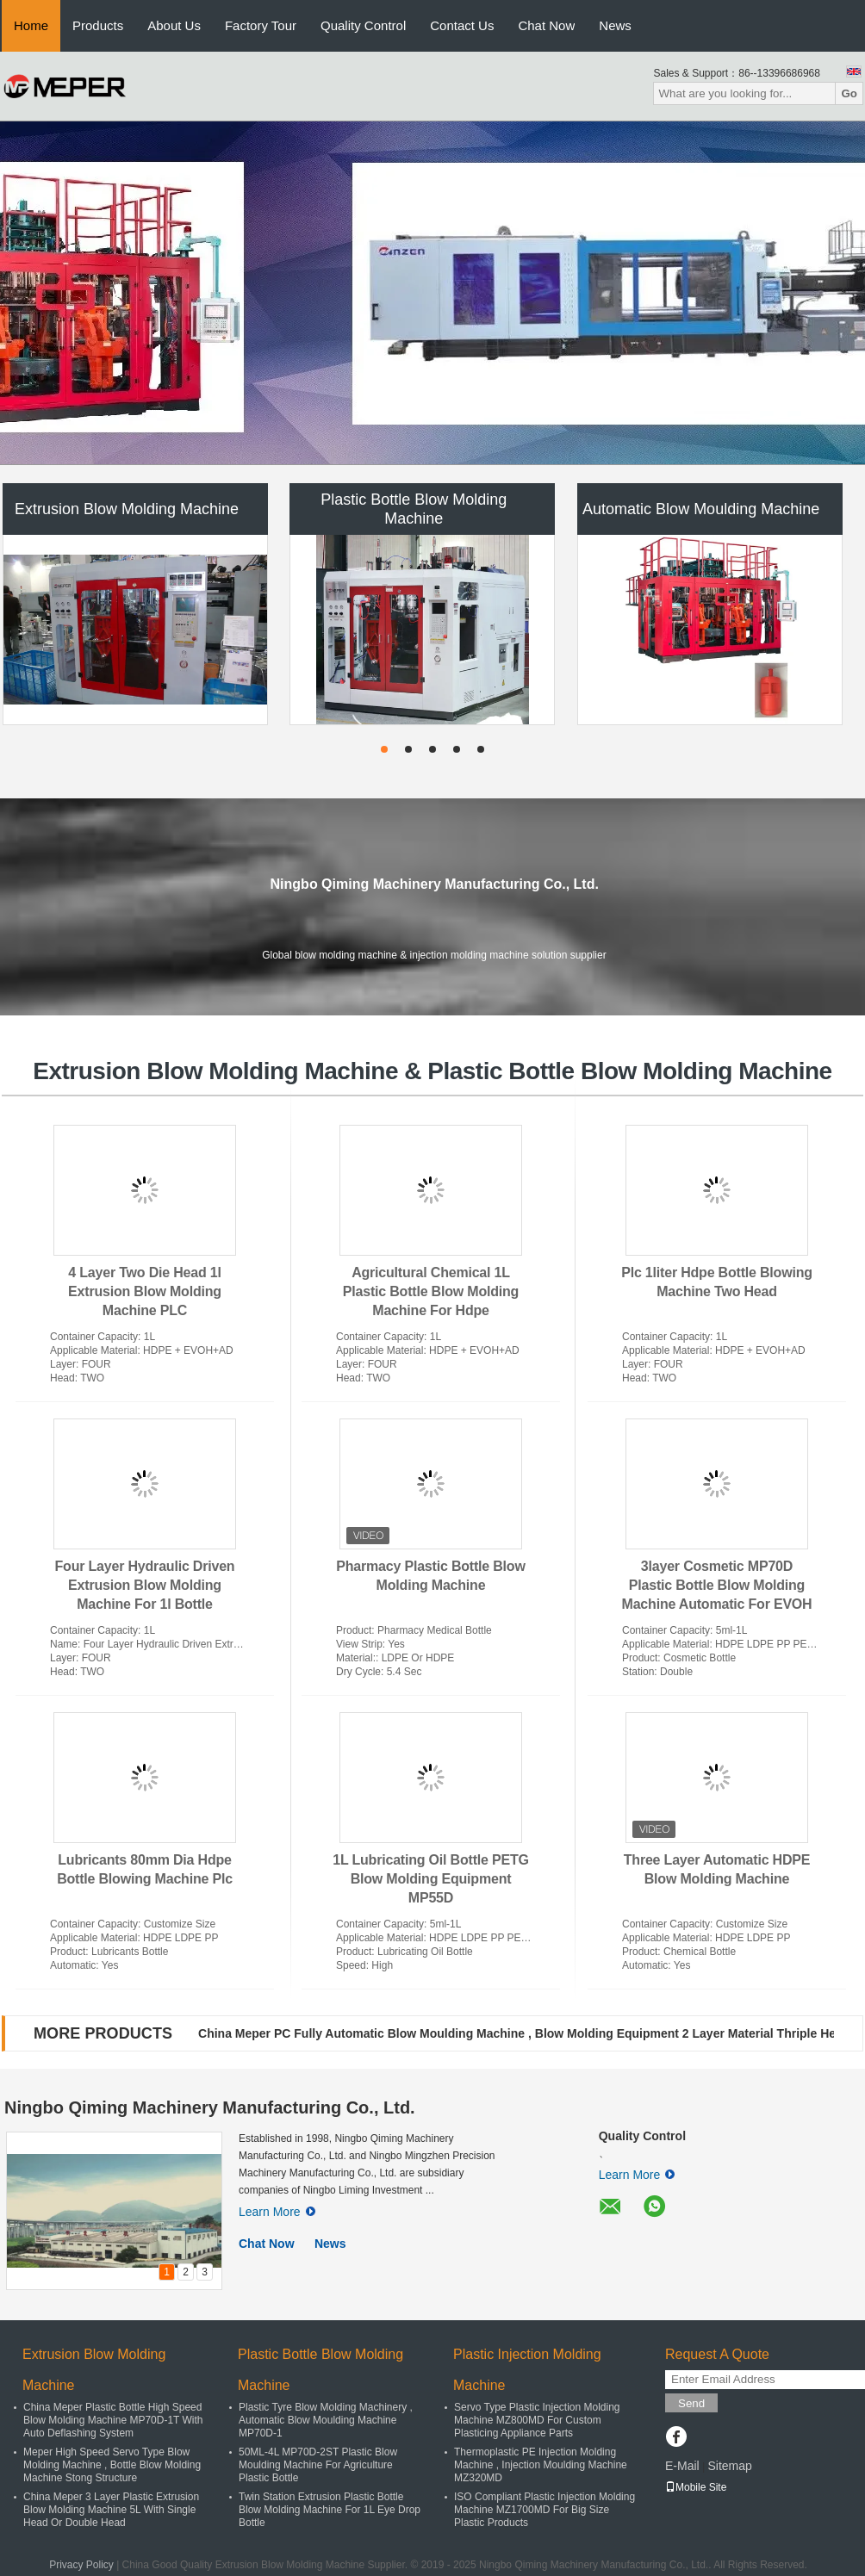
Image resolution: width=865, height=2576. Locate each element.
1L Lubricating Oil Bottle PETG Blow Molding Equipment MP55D (431, 1879)
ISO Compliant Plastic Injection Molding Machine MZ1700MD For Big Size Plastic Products (544, 2510)
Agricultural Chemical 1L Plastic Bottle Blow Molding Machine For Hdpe (431, 1291)
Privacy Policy (81, 2565)
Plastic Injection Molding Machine (527, 2370)
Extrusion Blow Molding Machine (127, 509)
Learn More (277, 2212)
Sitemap (729, 2466)
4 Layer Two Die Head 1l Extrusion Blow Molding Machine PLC (144, 1291)
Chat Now (546, 25)
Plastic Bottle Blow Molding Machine (413, 509)
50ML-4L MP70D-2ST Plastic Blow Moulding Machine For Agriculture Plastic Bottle (318, 2465)
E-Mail (682, 2466)
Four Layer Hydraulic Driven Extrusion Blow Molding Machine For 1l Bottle (145, 1585)
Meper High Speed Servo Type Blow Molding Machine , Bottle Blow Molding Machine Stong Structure (112, 2465)
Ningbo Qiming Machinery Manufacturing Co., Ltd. (209, 2107)
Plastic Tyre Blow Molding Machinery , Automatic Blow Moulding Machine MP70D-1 (326, 2420)
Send (691, 2403)
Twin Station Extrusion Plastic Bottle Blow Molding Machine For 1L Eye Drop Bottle (329, 2510)
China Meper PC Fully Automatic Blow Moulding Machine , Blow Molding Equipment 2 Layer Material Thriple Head (523, 2033)
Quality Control (363, 25)
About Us (174, 25)
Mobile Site (695, 2487)
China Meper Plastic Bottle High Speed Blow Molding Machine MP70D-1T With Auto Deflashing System (113, 2420)
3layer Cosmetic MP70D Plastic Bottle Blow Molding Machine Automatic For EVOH (717, 1585)
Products (97, 25)
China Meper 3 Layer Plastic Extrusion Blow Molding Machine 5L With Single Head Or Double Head (111, 2510)
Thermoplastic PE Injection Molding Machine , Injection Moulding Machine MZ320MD (540, 2465)
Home (31, 25)
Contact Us (462, 25)
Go (849, 93)
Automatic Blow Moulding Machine (700, 509)
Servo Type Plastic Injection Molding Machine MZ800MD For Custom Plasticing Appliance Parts (537, 2420)
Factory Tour (260, 25)
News (615, 25)
